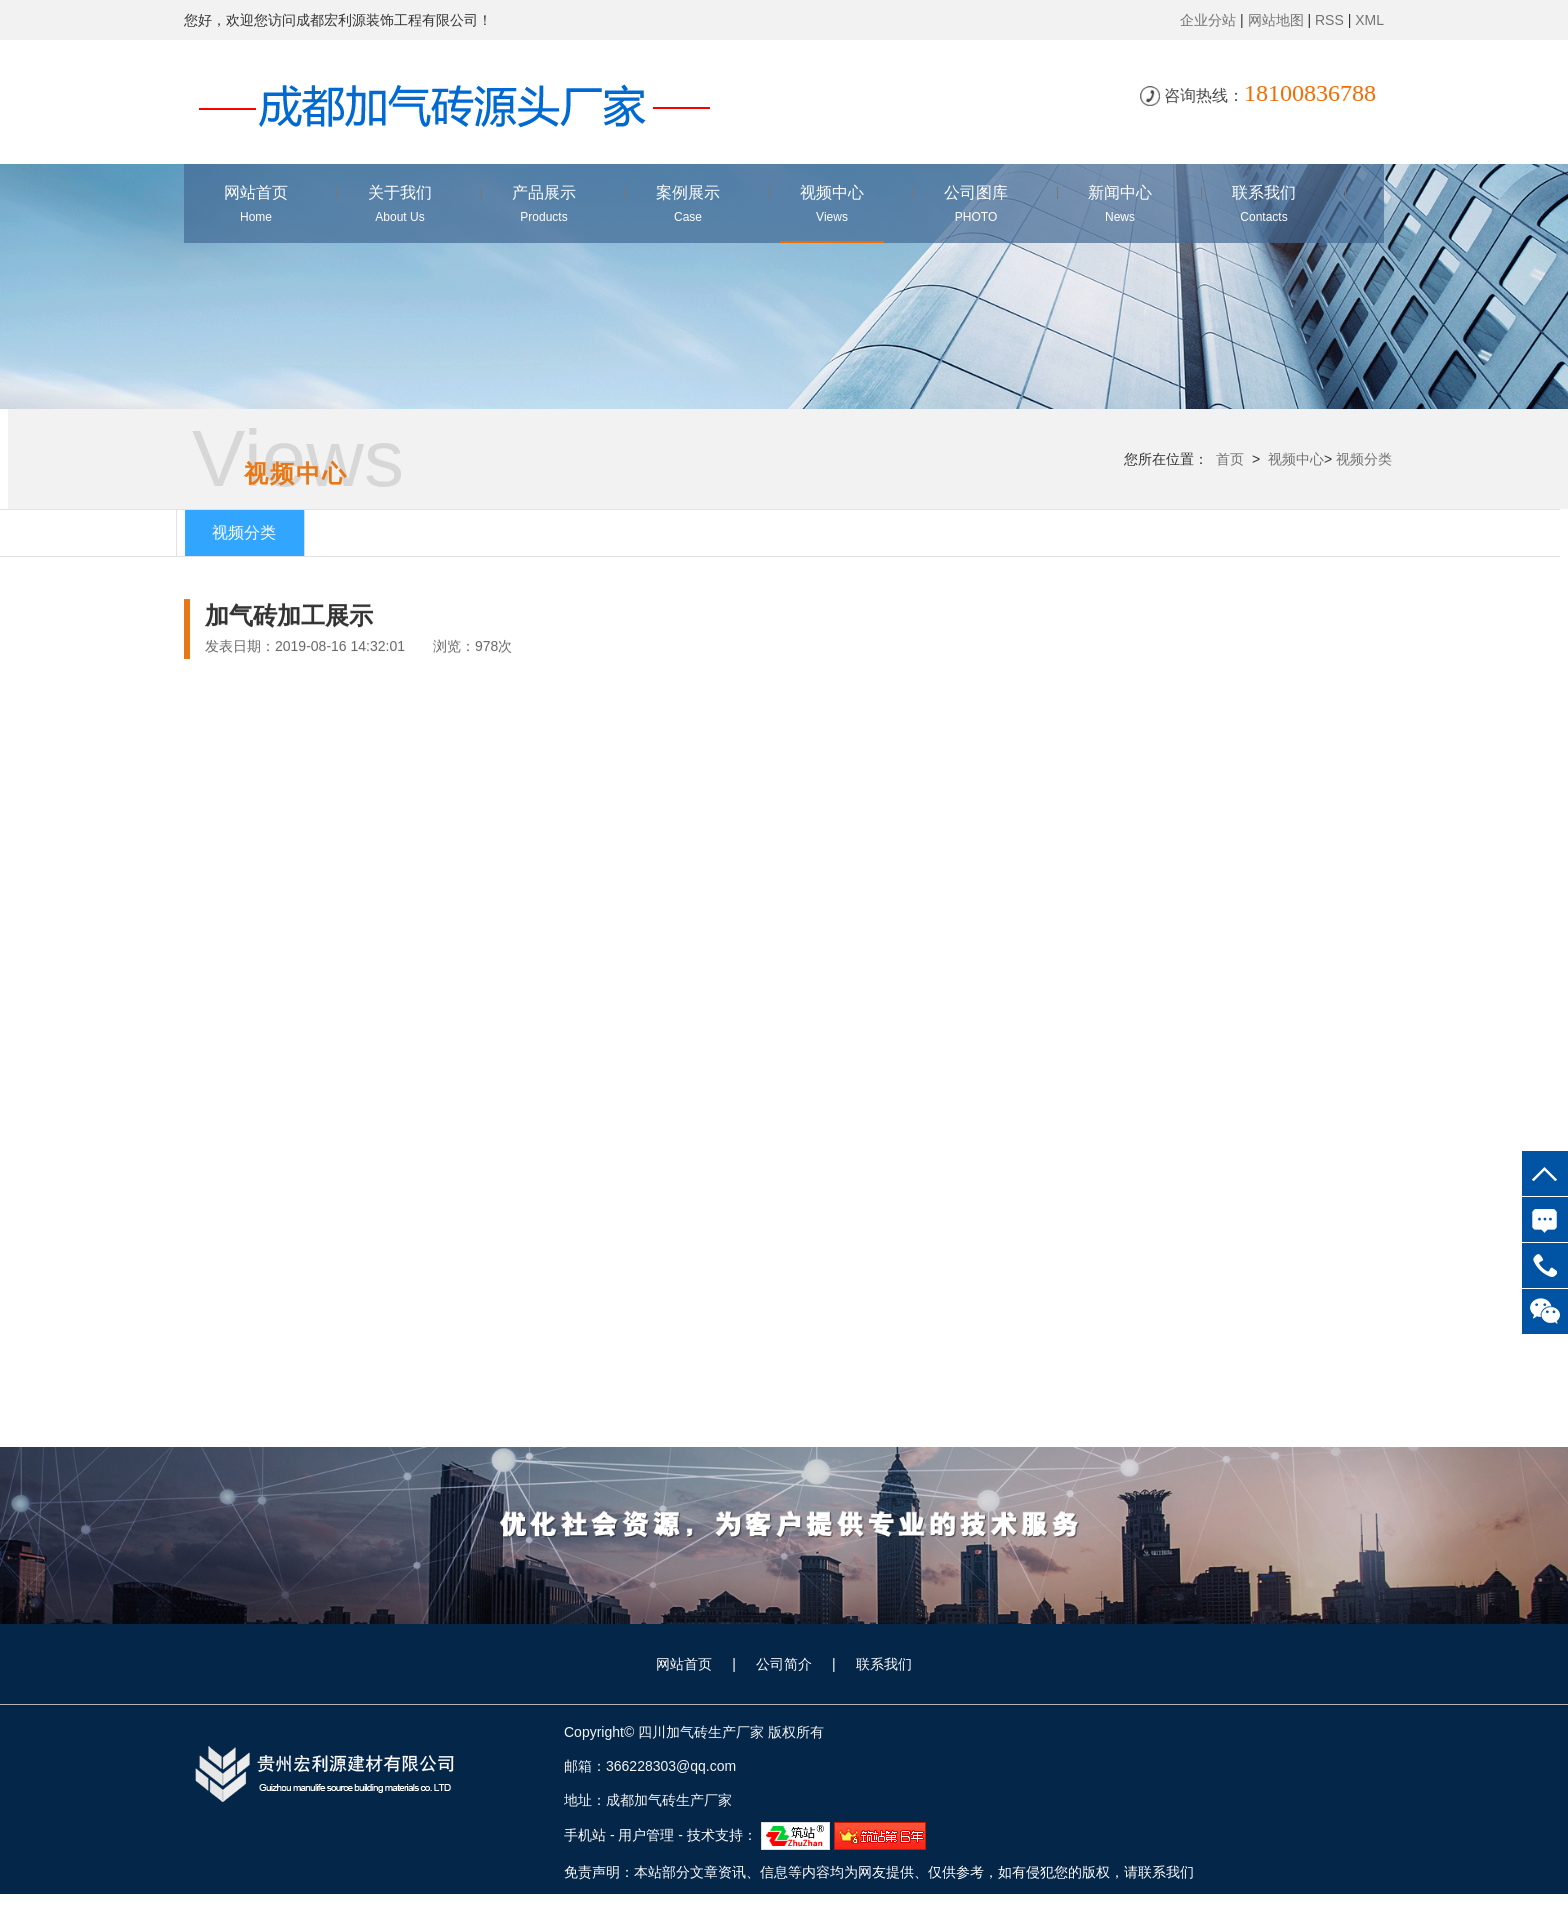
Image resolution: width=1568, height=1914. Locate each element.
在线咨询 (1545, 1219)
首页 (1229, 459)
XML (1369, 20)
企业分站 (1208, 20)
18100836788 (1545, 1265)
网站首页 (684, 1664)
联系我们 (884, 1664)
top (1545, 1173)
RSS (1329, 20)
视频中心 (1294, 459)
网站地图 (1276, 20)
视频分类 (1363, 459)
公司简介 (784, 1664)
